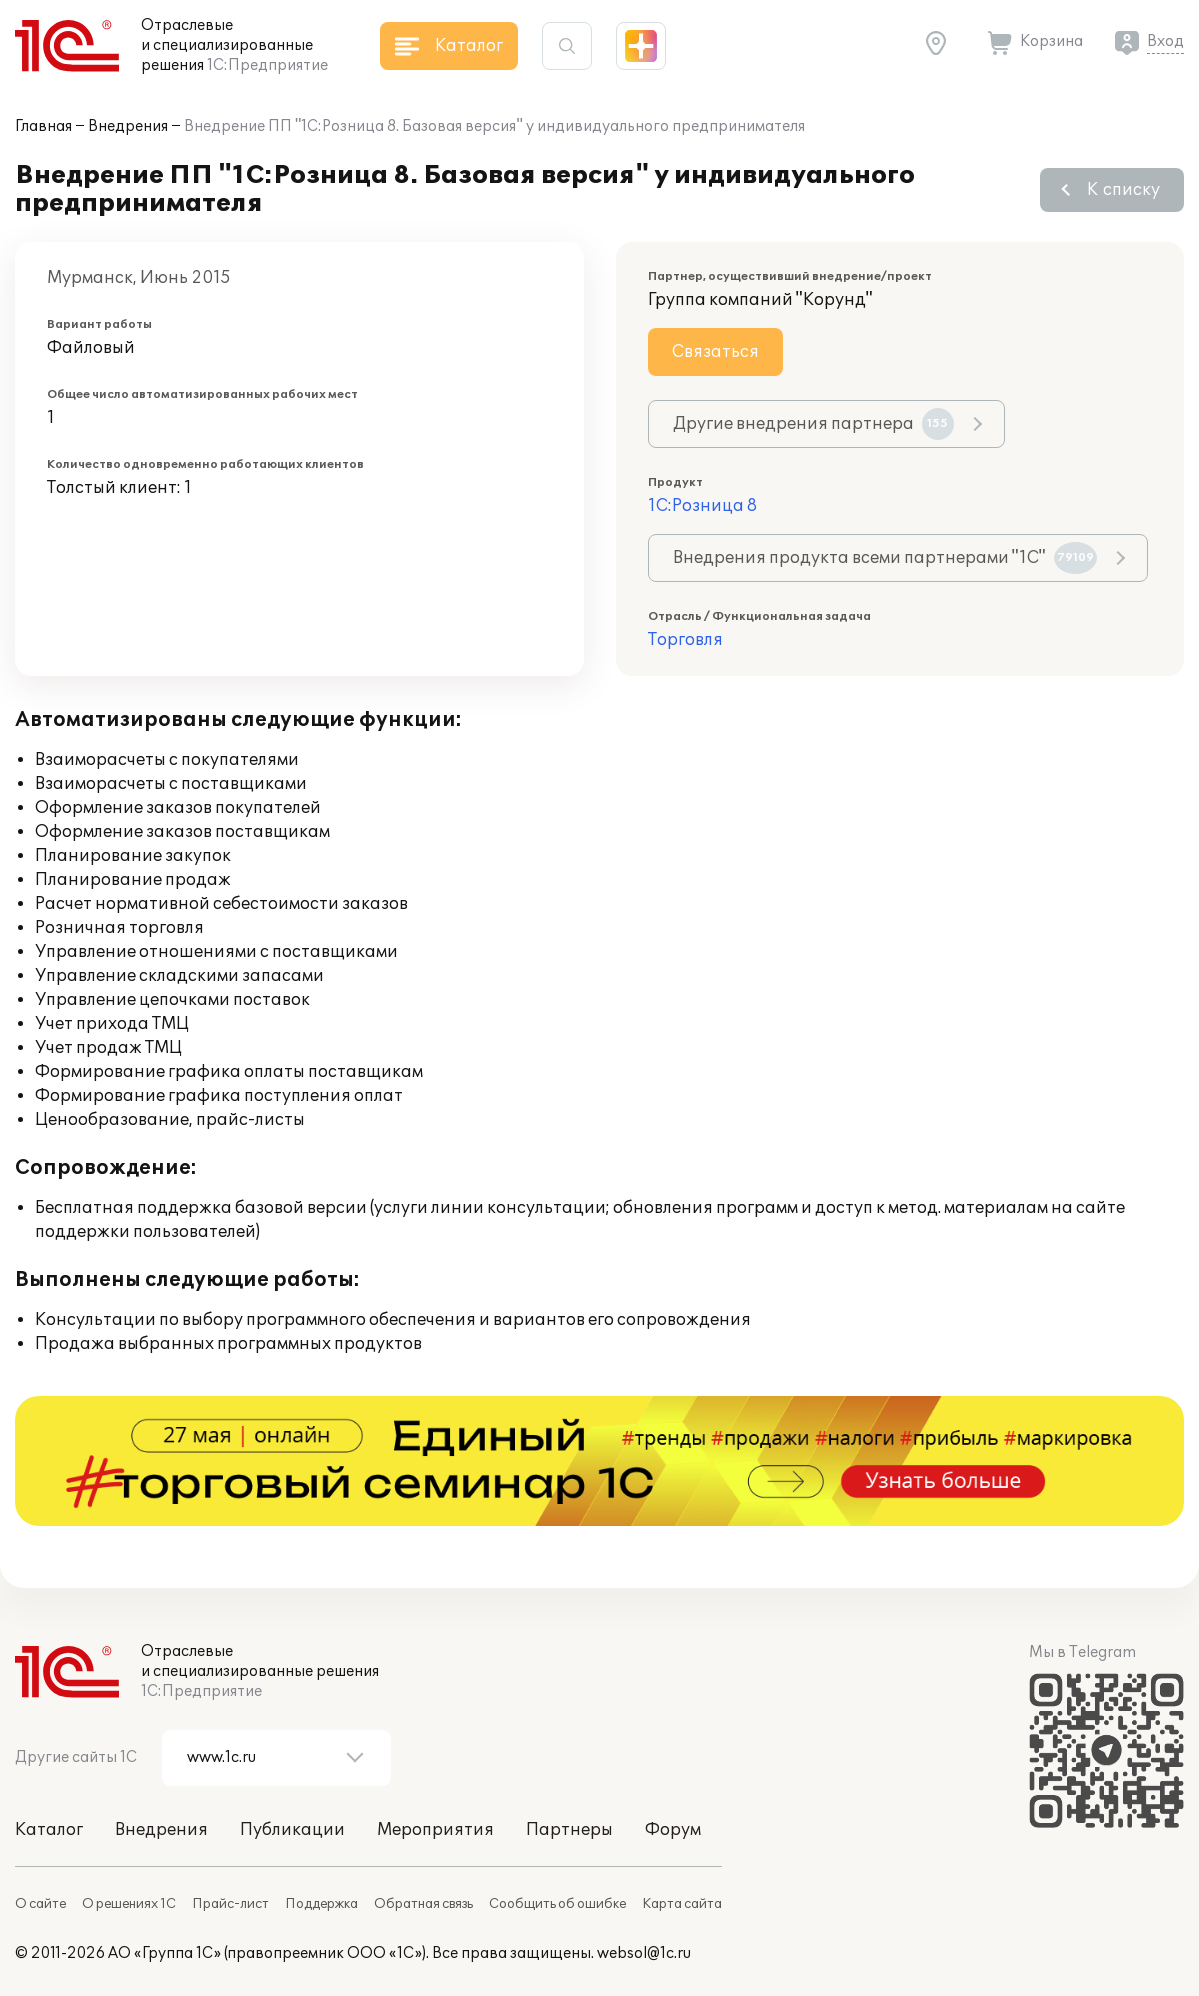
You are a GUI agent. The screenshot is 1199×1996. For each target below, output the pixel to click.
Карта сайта (682, 1904)
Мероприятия (435, 1830)
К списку (1123, 190)
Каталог (49, 1830)
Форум (673, 1830)
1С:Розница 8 (702, 506)
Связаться (715, 352)
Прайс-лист (230, 1904)
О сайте (40, 1904)
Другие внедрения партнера (813, 424)
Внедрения (128, 126)
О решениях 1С (129, 1904)
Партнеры (569, 1830)
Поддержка (321, 1904)
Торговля (685, 640)
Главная (43, 126)
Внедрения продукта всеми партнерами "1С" (885, 558)
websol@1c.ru (644, 1953)
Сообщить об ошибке (557, 1904)
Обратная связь (423, 1904)
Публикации (292, 1830)
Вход (1165, 41)
